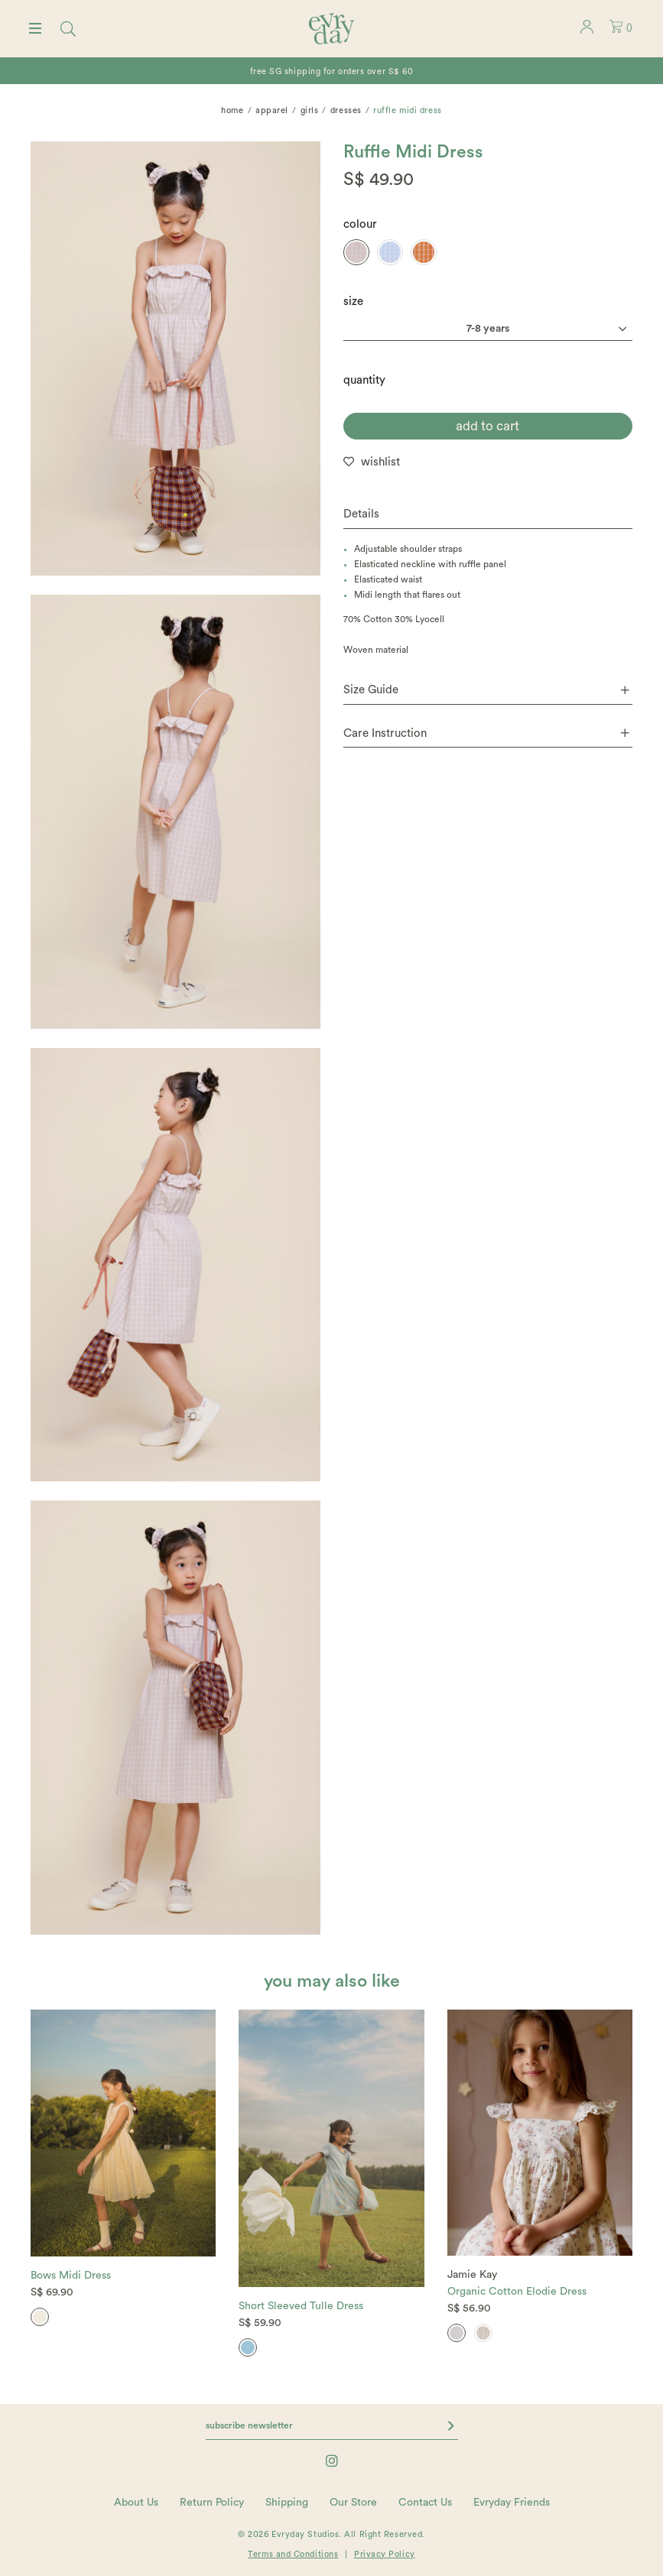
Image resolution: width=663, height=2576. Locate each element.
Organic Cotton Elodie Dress (517, 2291)
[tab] (488, 515)
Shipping (286, 2502)
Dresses (346, 110)
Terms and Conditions (293, 2554)
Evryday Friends (511, 2502)
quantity (364, 380)
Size (353, 301)
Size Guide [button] (486, 690)
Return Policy (212, 2502)
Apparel (271, 110)
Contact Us (425, 2502)
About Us (136, 2502)
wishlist (380, 462)
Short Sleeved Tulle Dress (301, 2306)
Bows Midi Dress (71, 2275)
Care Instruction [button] (486, 733)
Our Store (353, 2502)
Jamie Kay (472, 2274)
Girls (310, 110)
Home (232, 110)
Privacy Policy (384, 2554)
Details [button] (361, 514)
